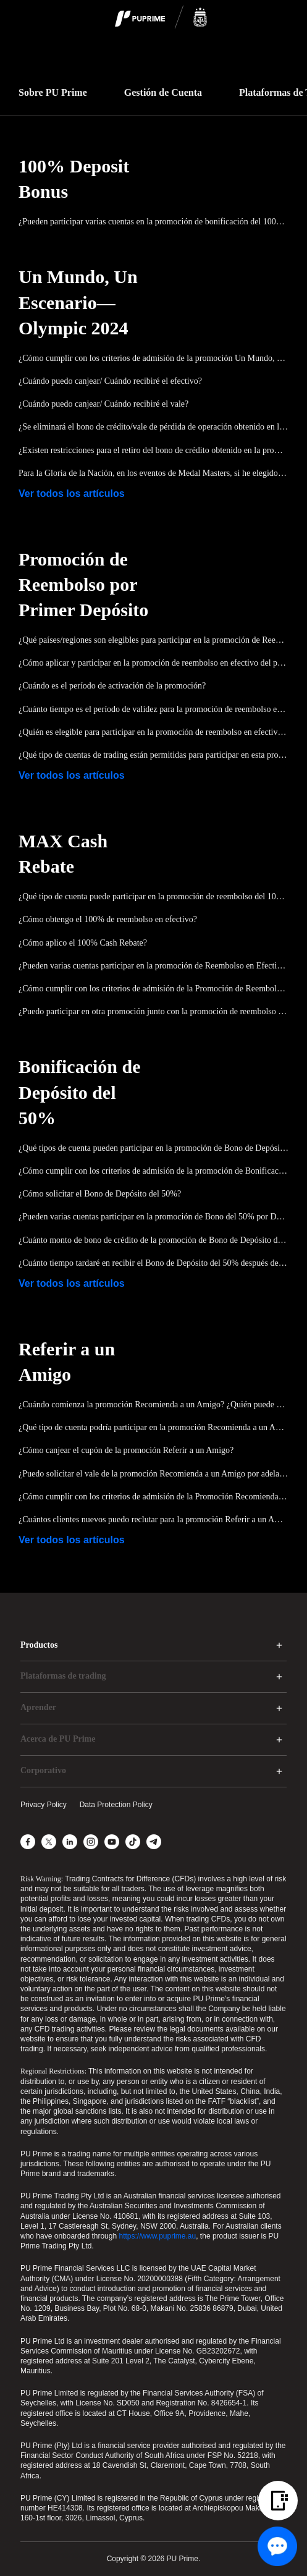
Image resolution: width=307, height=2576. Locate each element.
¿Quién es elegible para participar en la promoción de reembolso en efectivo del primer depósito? (153, 732)
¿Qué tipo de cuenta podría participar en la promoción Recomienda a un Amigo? (153, 1427)
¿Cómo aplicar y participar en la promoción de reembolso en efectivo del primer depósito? (153, 662)
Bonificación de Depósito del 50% (80, 1091)
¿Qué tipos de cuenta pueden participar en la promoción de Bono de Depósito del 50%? (153, 1148)
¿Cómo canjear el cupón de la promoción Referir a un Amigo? (126, 1450)
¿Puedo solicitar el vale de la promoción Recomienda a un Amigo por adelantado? (153, 1473)
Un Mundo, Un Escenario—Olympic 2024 (78, 301)
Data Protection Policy (116, 1804)
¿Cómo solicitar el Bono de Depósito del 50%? (100, 1193)
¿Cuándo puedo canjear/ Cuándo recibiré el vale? (103, 404)
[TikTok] (132, 1841)
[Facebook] (27, 1841)
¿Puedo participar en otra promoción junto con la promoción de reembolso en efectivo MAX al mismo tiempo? (153, 1011)
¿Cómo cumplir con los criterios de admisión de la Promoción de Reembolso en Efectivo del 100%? (153, 988)
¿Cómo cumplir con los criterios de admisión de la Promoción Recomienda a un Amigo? (153, 1496)
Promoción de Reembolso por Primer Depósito (83, 584)
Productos (38, 1645)
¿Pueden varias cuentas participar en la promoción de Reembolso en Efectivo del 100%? (153, 965)
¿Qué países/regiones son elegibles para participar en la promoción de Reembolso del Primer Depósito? (153, 640)
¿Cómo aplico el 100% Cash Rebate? (83, 942)
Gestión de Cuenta (163, 92)
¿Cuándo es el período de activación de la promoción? (112, 685)
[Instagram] (90, 1841)
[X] (48, 1841)
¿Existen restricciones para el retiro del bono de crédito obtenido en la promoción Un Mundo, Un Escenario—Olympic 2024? (153, 450)
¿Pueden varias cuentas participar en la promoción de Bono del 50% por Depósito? (153, 1216)
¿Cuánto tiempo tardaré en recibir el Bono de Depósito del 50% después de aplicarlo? (153, 1263)
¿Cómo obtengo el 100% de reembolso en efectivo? (108, 919)
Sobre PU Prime (53, 92)
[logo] (161, 18)
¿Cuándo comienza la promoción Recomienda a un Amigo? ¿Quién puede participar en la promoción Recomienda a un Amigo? (153, 1404)
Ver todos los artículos (72, 493)
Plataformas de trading (63, 1675)
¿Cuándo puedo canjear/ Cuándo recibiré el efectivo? (110, 381)
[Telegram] (153, 1841)
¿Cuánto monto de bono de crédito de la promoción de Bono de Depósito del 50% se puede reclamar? (153, 1240)
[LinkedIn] (69, 1841)
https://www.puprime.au (157, 2236)
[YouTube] (111, 1841)
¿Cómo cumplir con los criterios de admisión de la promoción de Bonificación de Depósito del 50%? (153, 1171)
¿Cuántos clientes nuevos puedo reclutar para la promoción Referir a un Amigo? (153, 1519)
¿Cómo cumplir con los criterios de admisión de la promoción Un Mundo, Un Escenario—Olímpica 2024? (153, 358)
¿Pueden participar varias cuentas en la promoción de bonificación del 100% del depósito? (153, 221)
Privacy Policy (43, 1804)
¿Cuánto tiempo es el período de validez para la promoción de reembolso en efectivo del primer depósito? (153, 709)
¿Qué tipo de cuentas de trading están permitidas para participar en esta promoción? (153, 755)
